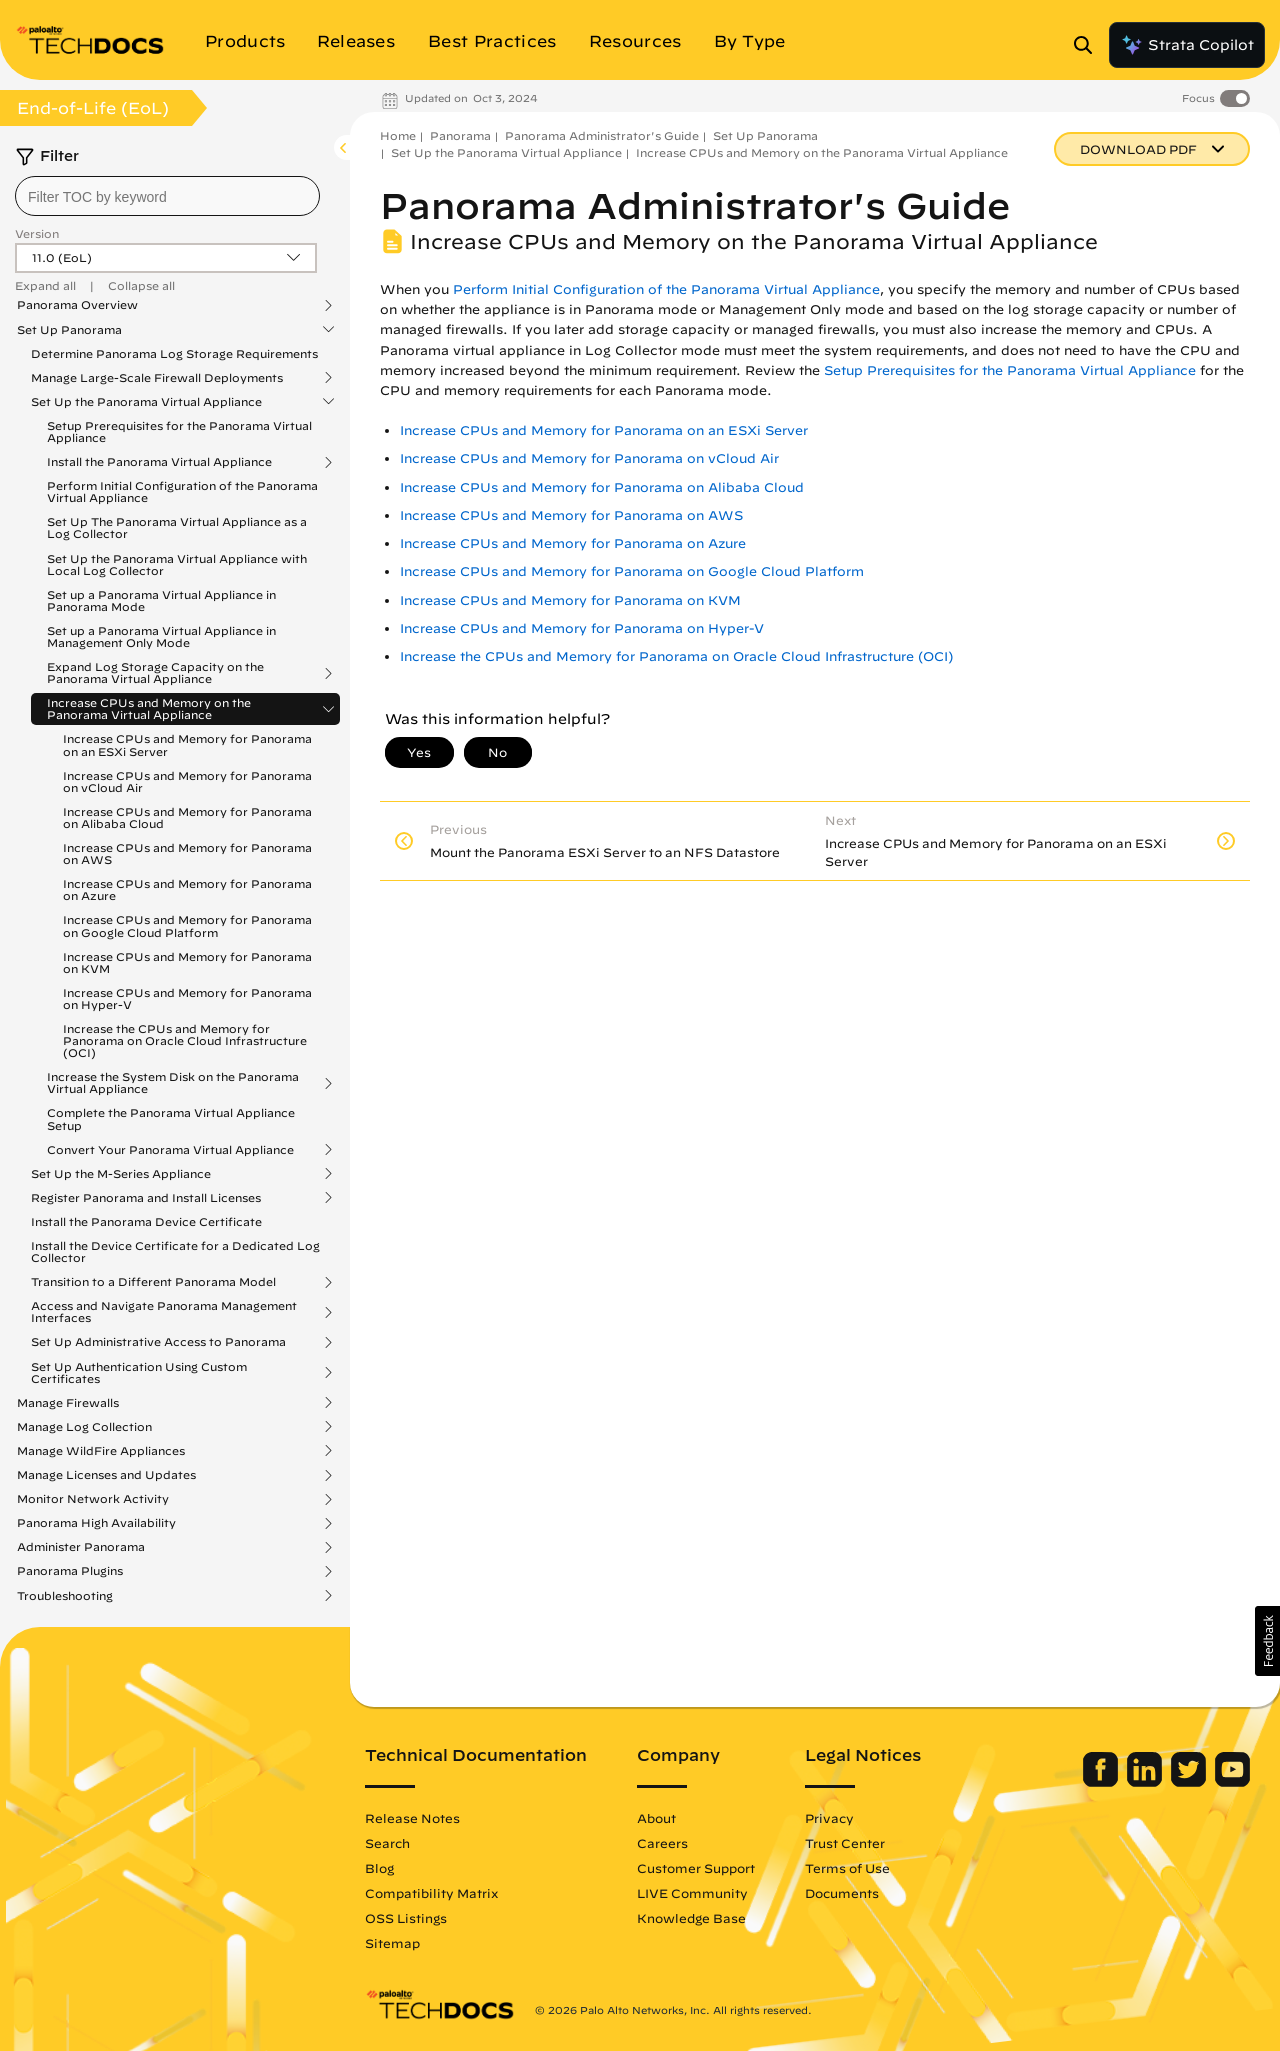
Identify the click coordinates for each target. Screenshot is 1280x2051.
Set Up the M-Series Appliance (121, 1174)
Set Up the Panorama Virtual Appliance (146, 402)
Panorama (460, 135)
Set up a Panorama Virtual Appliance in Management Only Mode (161, 636)
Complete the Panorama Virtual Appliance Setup (171, 1118)
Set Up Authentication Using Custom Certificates (139, 1373)
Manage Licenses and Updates (106, 1475)
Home (398, 135)
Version (37, 233)
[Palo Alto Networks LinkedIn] (1146, 1782)
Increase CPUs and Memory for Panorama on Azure (187, 889)
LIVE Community (692, 1893)
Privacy (829, 1818)
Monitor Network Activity (93, 1499)
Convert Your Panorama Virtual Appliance (170, 1150)
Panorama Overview (77, 305)
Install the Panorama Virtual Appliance (159, 462)
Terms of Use (847, 1868)
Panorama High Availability (96, 1523)
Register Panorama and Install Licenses (146, 1198)
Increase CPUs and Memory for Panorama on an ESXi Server (187, 744)
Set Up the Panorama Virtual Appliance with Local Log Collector (177, 564)
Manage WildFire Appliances (101, 1451)
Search (387, 1843)
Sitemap (392, 1943)
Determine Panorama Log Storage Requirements (174, 353)
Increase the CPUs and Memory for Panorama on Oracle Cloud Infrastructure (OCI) (185, 1040)
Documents (842, 1893)
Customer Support (696, 1868)
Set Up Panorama (69, 330)
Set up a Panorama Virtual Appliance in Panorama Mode (161, 600)
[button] (1267, 1641)
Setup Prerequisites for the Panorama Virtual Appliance (179, 431)
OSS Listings (406, 1918)
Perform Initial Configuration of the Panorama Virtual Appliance (182, 491)
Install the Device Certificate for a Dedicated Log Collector (175, 1251)
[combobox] (167, 196)
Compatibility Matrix (431, 1893)
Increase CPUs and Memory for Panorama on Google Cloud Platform (187, 925)
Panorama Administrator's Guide (602, 135)
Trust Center (845, 1843)
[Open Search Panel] (1089, 45)
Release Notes (412, 1818)
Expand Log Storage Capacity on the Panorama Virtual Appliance (155, 673)
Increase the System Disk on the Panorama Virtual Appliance (173, 1083)
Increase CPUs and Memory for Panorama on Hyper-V (187, 998)
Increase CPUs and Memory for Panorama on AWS (187, 853)
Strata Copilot (1187, 45)
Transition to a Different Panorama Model (153, 1282)
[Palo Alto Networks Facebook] (1102, 1782)
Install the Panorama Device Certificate (146, 1221)
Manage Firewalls (68, 1403)
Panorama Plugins (70, 1571)
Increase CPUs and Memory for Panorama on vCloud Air (187, 781)
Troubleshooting (65, 1596)
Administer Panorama (81, 1547)
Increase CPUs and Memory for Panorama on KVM (187, 962)
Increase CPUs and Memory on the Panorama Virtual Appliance (149, 709)
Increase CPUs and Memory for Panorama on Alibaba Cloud (187, 817)
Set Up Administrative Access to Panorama (158, 1342)
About (656, 1818)
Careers (662, 1843)
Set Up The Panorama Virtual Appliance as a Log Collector (177, 527)
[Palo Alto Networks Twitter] (1190, 1782)
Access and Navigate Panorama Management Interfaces (164, 1312)
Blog (379, 1868)
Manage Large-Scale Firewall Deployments (157, 378)
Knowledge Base (691, 1918)
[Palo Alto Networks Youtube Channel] (1232, 1782)
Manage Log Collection (84, 1427)
